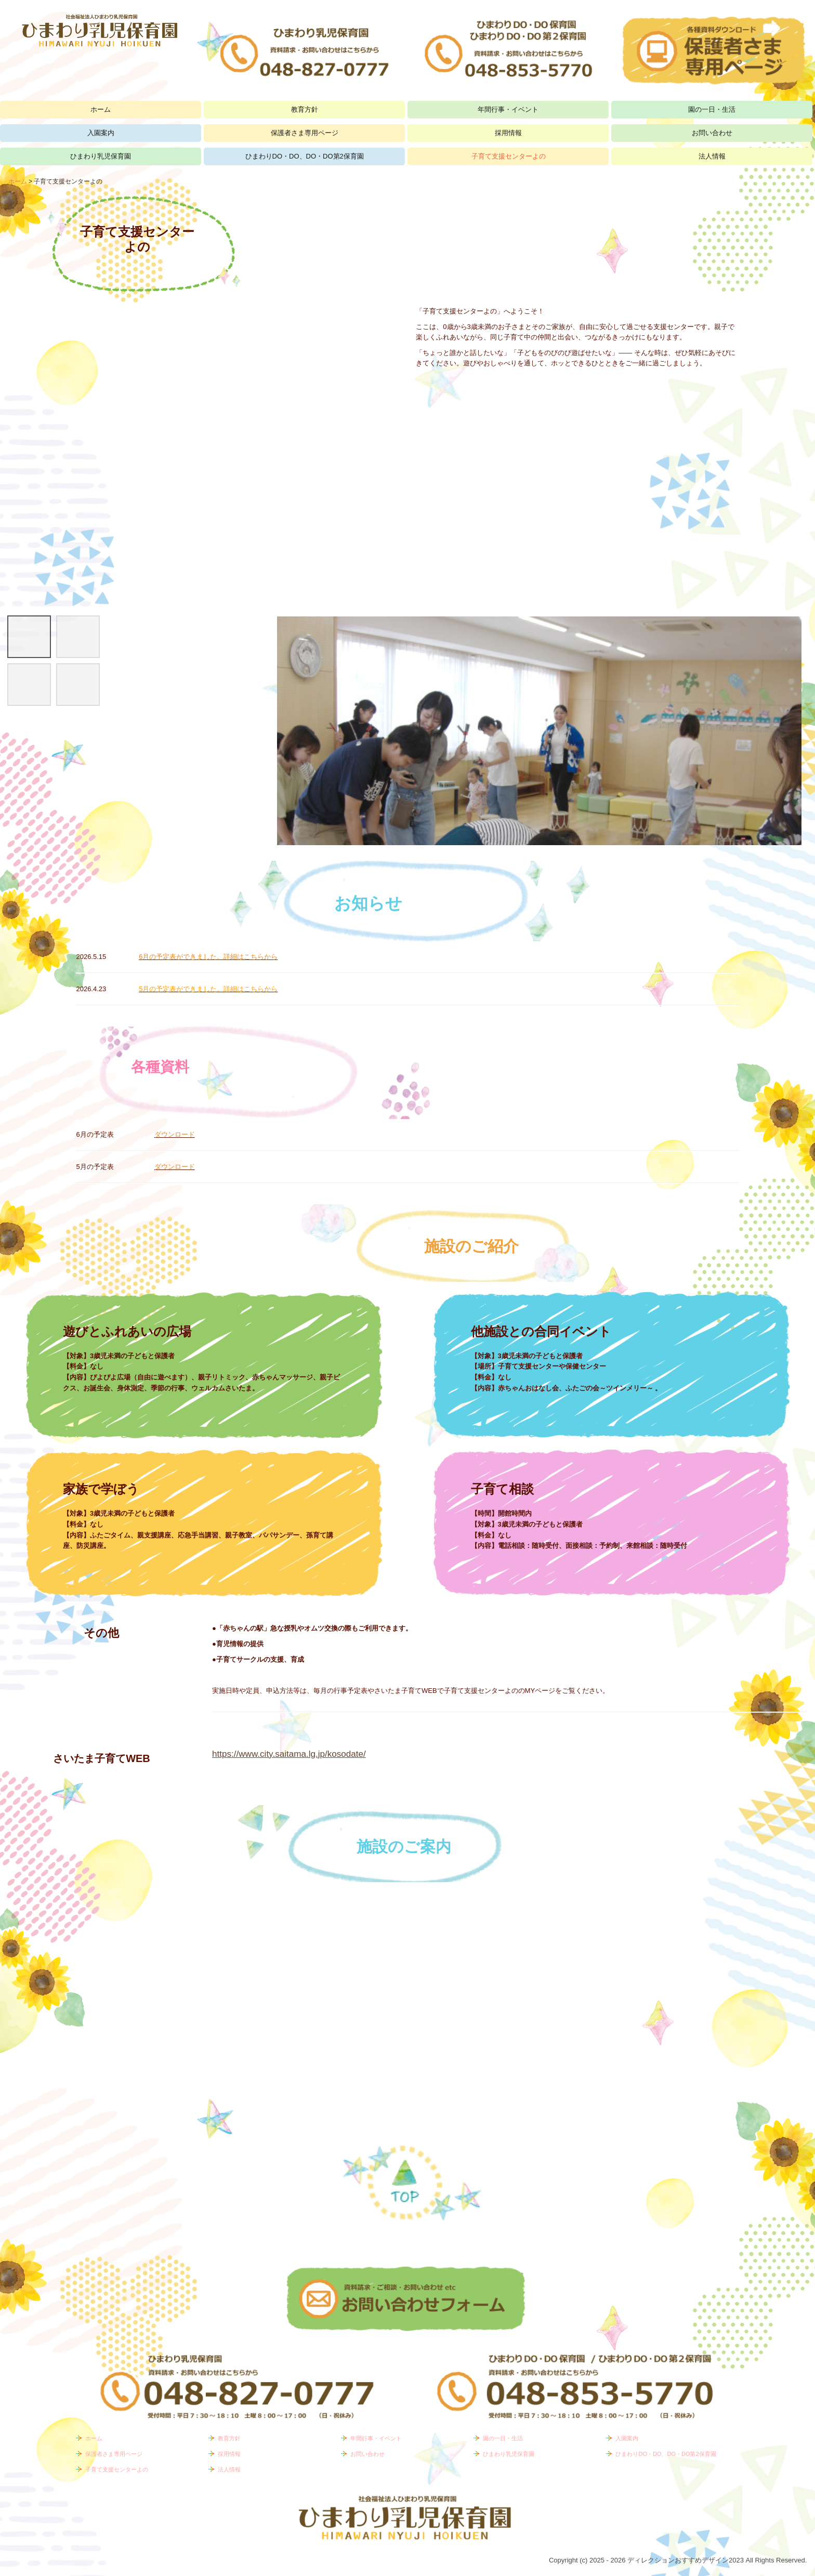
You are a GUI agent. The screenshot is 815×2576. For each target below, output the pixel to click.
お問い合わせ (712, 133)
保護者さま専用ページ (304, 133)
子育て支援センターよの (508, 156)
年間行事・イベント (508, 109)
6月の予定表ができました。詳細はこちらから (208, 957)
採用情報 (508, 133)
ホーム (100, 109)
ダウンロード (174, 1134)
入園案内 (100, 133)
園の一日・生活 (711, 109)
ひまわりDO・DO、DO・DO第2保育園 (304, 156)
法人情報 (712, 156)
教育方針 (304, 109)
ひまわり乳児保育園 (100, 156)
